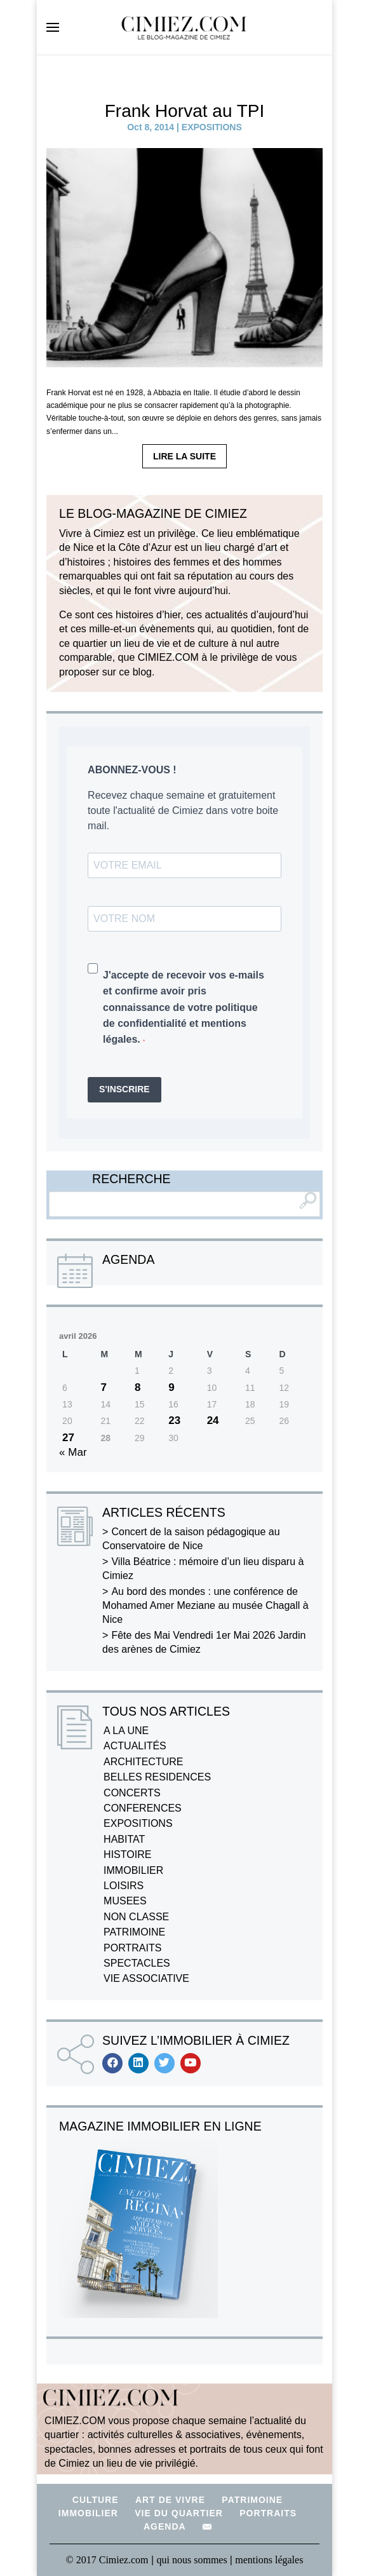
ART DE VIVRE (170, 2500)
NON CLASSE (136, 1916)
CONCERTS (132, 1792)
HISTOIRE (127, 1854)
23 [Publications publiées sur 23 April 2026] (174, 1420)
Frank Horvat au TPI (185, 111)
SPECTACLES (137, 1963)
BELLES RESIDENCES (157, 1777)
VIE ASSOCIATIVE (146, 1978)
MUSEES (125, 1900)
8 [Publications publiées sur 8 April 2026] (137, 1387)
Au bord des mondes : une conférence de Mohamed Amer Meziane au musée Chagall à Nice (205, 1605)
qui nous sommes (193, 2559)
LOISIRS (124, 1885)
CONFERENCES (143, 1808)
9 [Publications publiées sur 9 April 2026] (171, 1387)
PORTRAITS (132, 1947)
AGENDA (165, 2526)
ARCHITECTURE (143, 1761)
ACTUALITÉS (135, 1745)
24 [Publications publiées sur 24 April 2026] (213, 1420)
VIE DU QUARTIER (179, 2513)
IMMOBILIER (133, 1870)
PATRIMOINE (134, 1932)
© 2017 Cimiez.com (107, 2559)
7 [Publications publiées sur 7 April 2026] (103, 1387)
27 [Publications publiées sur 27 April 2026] (68, 1438)
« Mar (72, 1452)
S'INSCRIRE (124, 1089)
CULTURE (95, 2500)
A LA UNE (126, 1730)
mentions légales (269, 2559)
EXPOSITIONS (212, 127)
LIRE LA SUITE (184, 456)
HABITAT (124, 1839)
